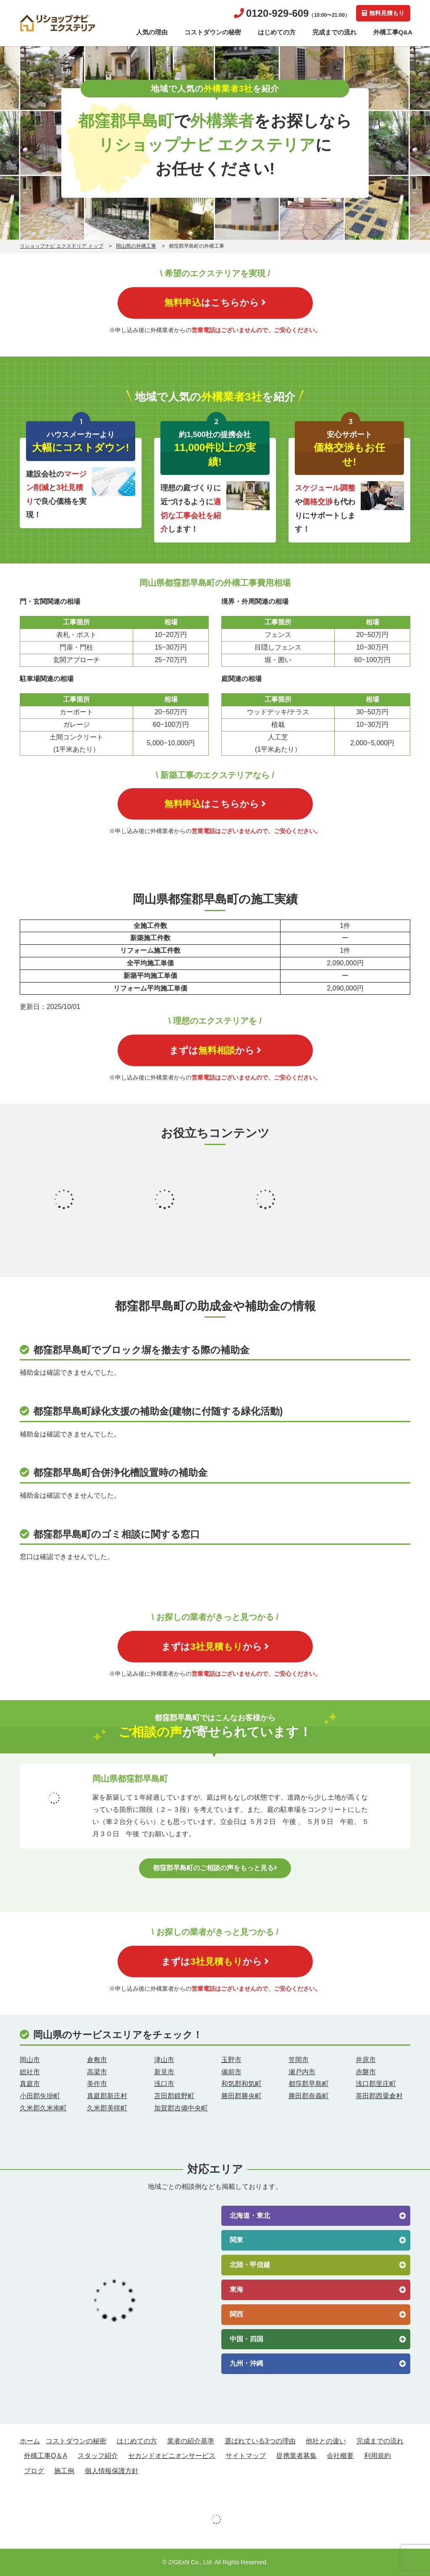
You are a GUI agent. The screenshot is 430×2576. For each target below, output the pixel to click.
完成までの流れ (334, 32)
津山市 (164, 2059)
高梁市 (97, 2071)
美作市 (97, 2083)
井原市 (366, 2059)
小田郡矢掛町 (40, 2095)
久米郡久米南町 (43, 2108)
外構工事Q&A (392, 32)
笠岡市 (298, 2059)
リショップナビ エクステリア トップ (61, 246)
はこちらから (215, 302)
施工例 (64, 2470)
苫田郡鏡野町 (174, 2095)
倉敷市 (97, 2059)
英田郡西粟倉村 (379, 2095)
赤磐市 (366, 2071)
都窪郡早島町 (308, 2083)
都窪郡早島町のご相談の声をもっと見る (215, 1867)
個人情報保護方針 (112, 2470)
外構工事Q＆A (45, 2455)
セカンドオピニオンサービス (171, 2455)
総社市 (30, 2071)
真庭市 (30, 2083)
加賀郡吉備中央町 (181, 2108)
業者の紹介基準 (190, 2441)
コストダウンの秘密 (212, 32)
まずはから (215, 1050)
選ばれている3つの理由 (260, 2441)
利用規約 (377, 2455)
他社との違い (326, 2441)
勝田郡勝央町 (241, 2095)
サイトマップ (245, 2455)
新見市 (164, 2071)
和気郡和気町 (241, 2083)
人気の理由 (152, 32)
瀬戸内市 (301, 2071)
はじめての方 (277, 32)
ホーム (30, 2441)
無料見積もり (383, 13)
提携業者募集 (296, 2455)
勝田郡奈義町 (308, 2095)
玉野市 (231, 2059)
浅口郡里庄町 (376, 2083)
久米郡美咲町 (107, 2108)
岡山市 (30, 2059)
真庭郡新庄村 (107, 2095)
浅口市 (164, 2083)
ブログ (34, 2470)
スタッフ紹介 (98, 2455)
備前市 (231, 2071)
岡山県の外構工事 (136, 246)
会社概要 (340, 2455)
